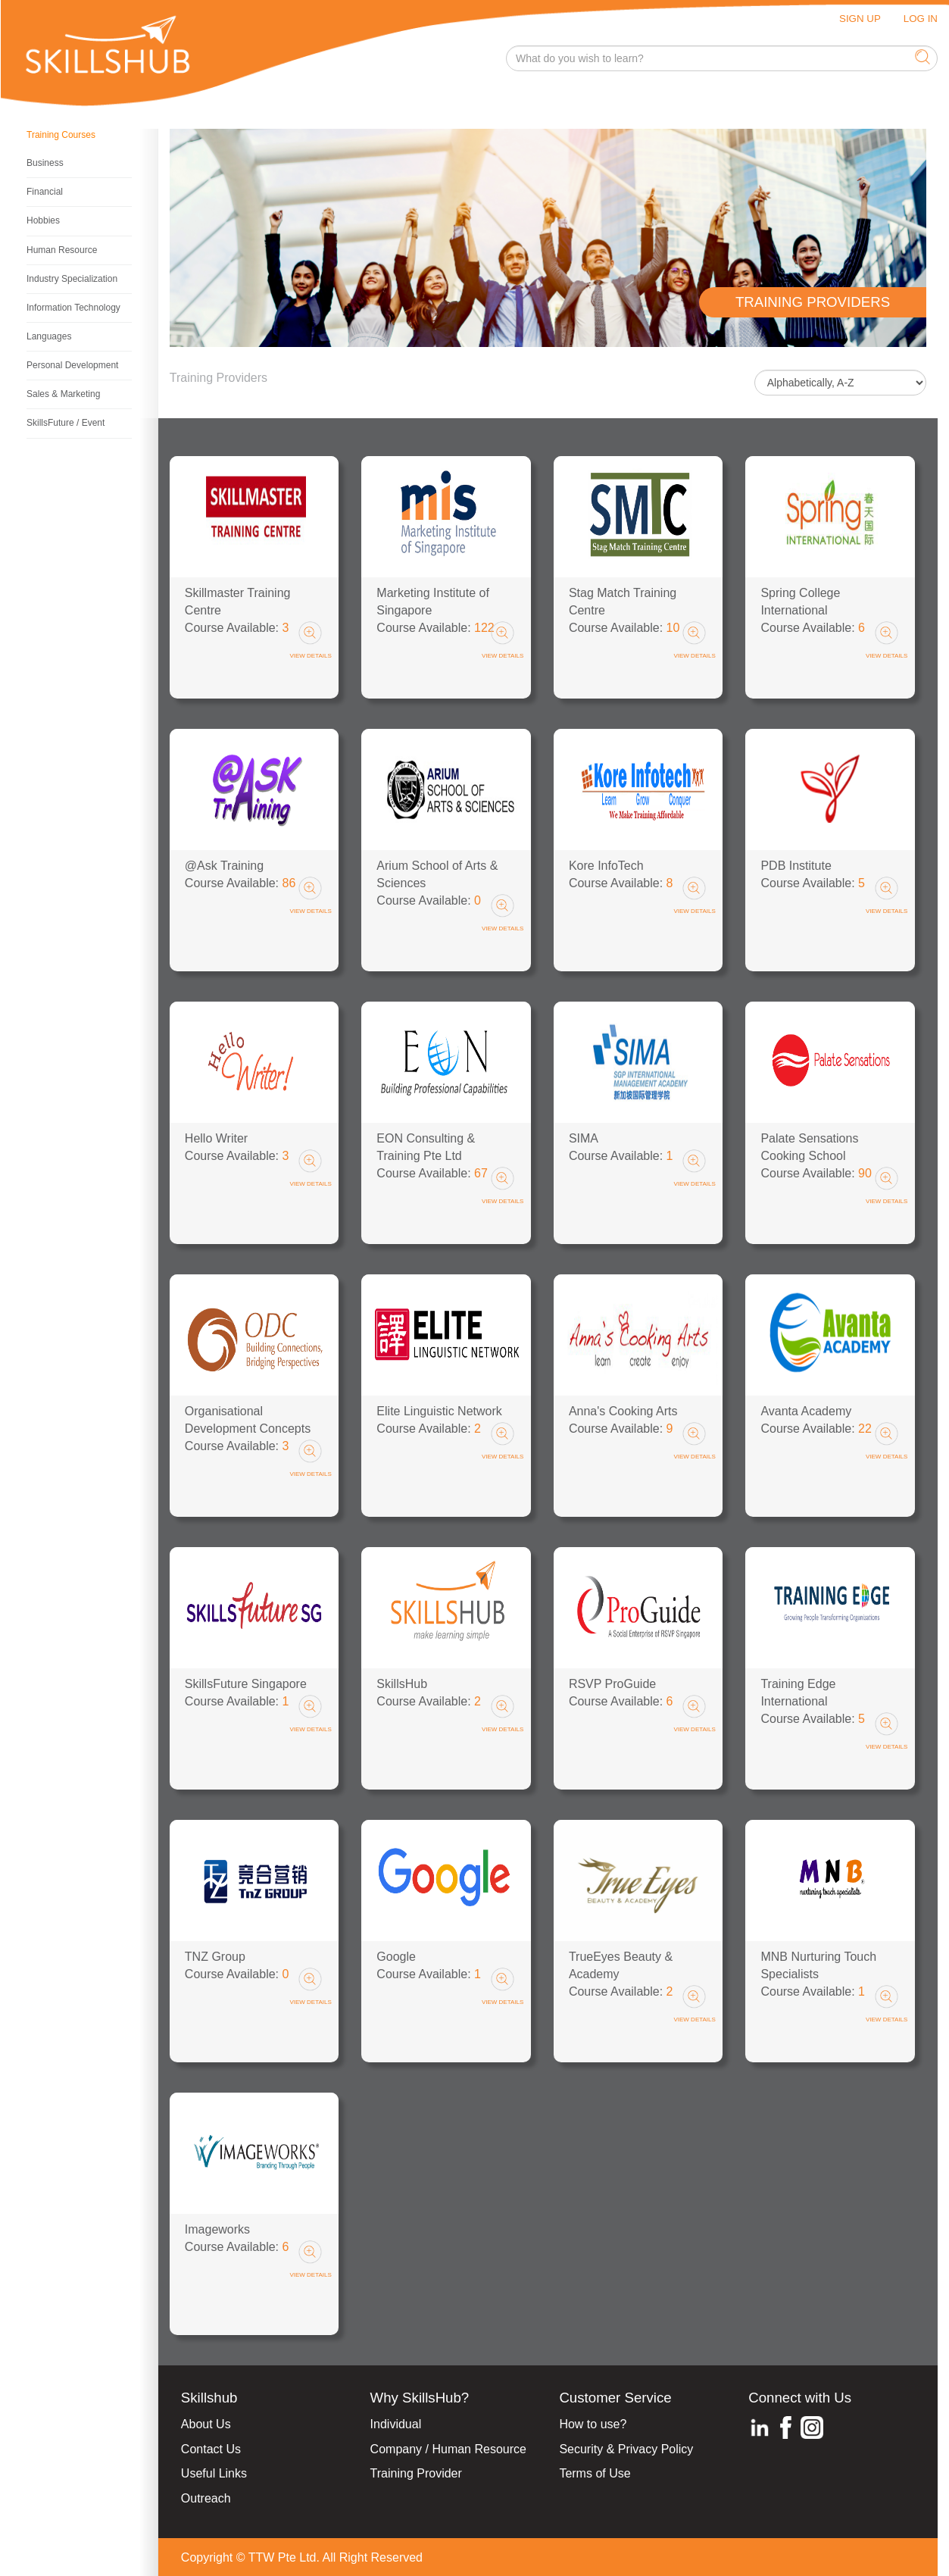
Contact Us (211, 2449)
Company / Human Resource (448, 2449)
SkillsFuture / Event (66, 422)
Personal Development (72, 365)
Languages (49, 336)
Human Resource (62, 250)
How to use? (592, 2424)
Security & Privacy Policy (626, 2449)
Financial (45, 191)
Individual (396, 2424)
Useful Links (214, 2473)
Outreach (206, 2498)
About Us (206, 2424)
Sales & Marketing (63, 394)
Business (45, 163)
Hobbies (43, 220)
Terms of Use (594, 2473)
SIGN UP (860, 18)
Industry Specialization (72, 279)
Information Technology (73, 307)
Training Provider (416, 2473)
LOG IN (921, 18)
